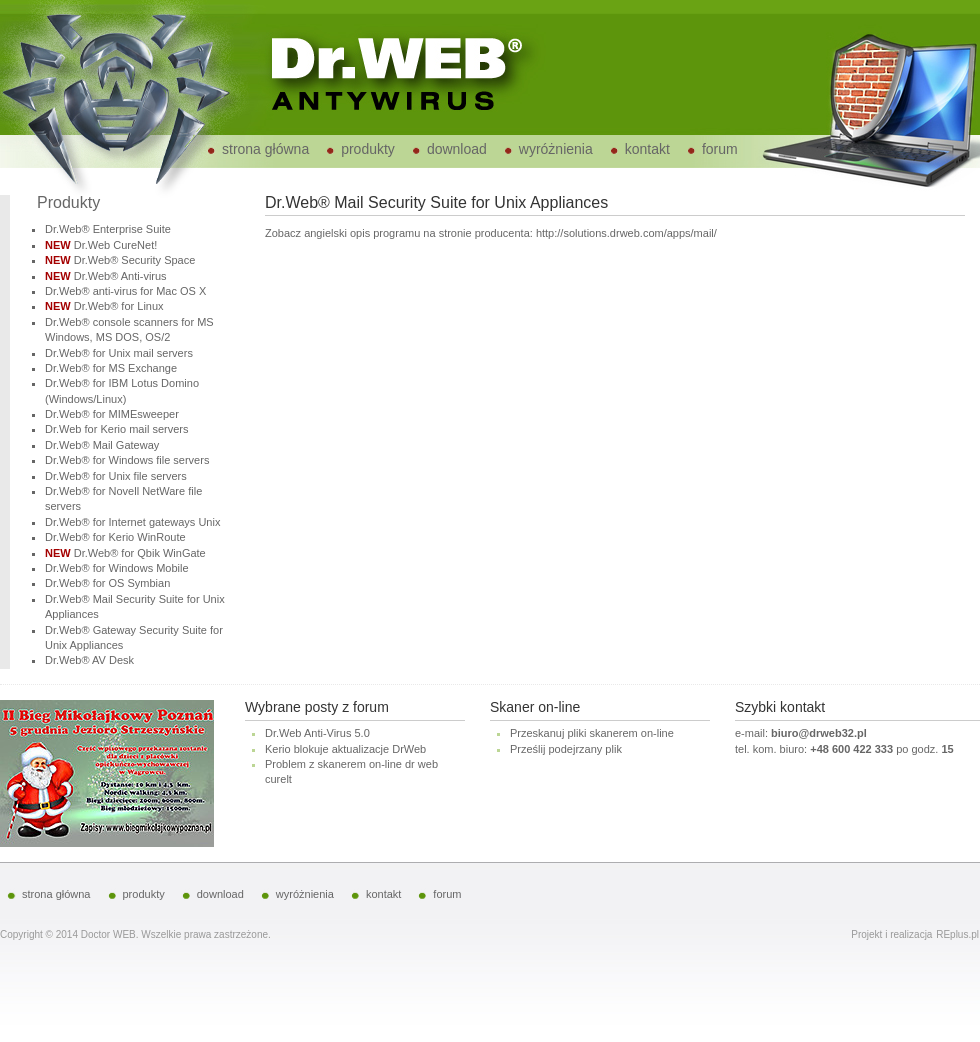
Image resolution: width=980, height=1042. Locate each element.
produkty (368, 149)
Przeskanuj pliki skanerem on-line (592, 733)
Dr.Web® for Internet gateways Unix (132, 522)
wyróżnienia (556, 149)
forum (720, 149)
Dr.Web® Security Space (135, 260)
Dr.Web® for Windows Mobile (117, 568)
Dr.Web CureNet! (116, 245)
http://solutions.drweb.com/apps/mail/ (626, 233)
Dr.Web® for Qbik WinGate (140, 553)
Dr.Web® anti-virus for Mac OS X (125, 291)
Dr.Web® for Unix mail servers (119, 353)
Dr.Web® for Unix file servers (116, 476)
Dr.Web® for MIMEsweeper (112, 414)
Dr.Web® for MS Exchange (111, 368)
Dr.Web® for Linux (119, 306)
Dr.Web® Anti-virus (120, 276)
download (457, 149)
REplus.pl (957, 934)
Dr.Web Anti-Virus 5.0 (317, 733)
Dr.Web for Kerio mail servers (116, 429)
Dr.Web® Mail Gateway (102, 445)
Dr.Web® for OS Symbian (107, 583)
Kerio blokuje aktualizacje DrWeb (345, 749)
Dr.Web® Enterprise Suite (108, 229)
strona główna (265, 149)
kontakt (647, 149)
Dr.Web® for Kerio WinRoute (115, 537)
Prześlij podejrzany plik (566, 749)
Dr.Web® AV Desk (89, 660)
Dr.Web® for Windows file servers (127, 460)
